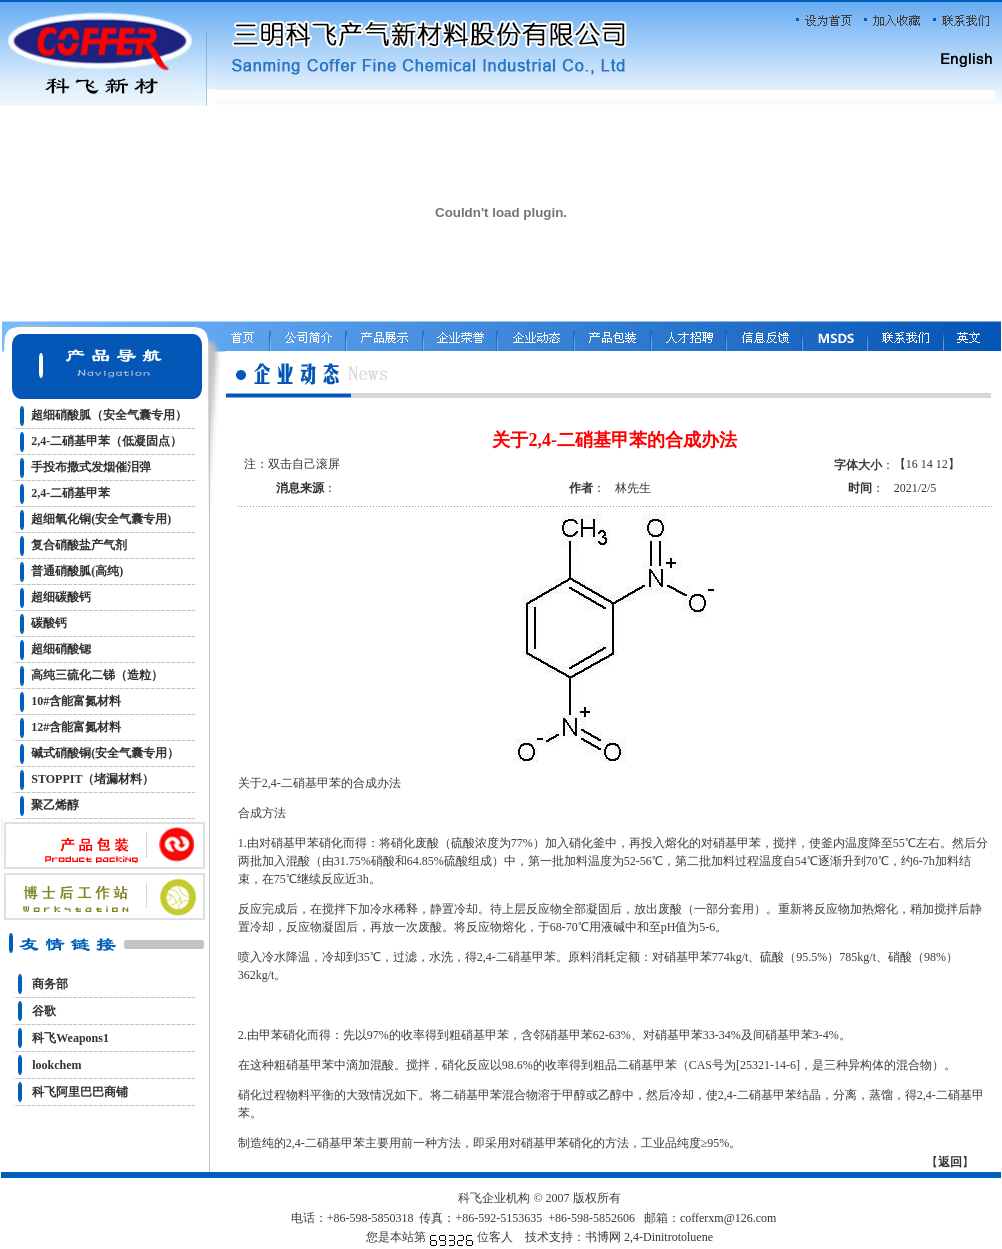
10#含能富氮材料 (76, 701)
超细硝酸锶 (61, 649)
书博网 (603, 1237)
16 (912, 464)
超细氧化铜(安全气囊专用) (101, 519)
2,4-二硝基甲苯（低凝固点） (106, 441)
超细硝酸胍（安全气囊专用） (109, 415)
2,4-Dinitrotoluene (668, 1237)
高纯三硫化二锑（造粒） (97, 675)
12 (942, 464)
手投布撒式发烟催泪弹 (91, 467)
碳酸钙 (49, 623)
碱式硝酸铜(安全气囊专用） (105, 753)
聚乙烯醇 (55, 805)
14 (927, 464)
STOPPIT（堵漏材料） (92, 779)
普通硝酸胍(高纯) (77, 571)
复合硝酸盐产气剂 (79, 545)
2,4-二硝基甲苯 (70, 493)
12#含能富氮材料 (76, 727)
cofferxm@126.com (728, 1218)
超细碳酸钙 (61, 597)
